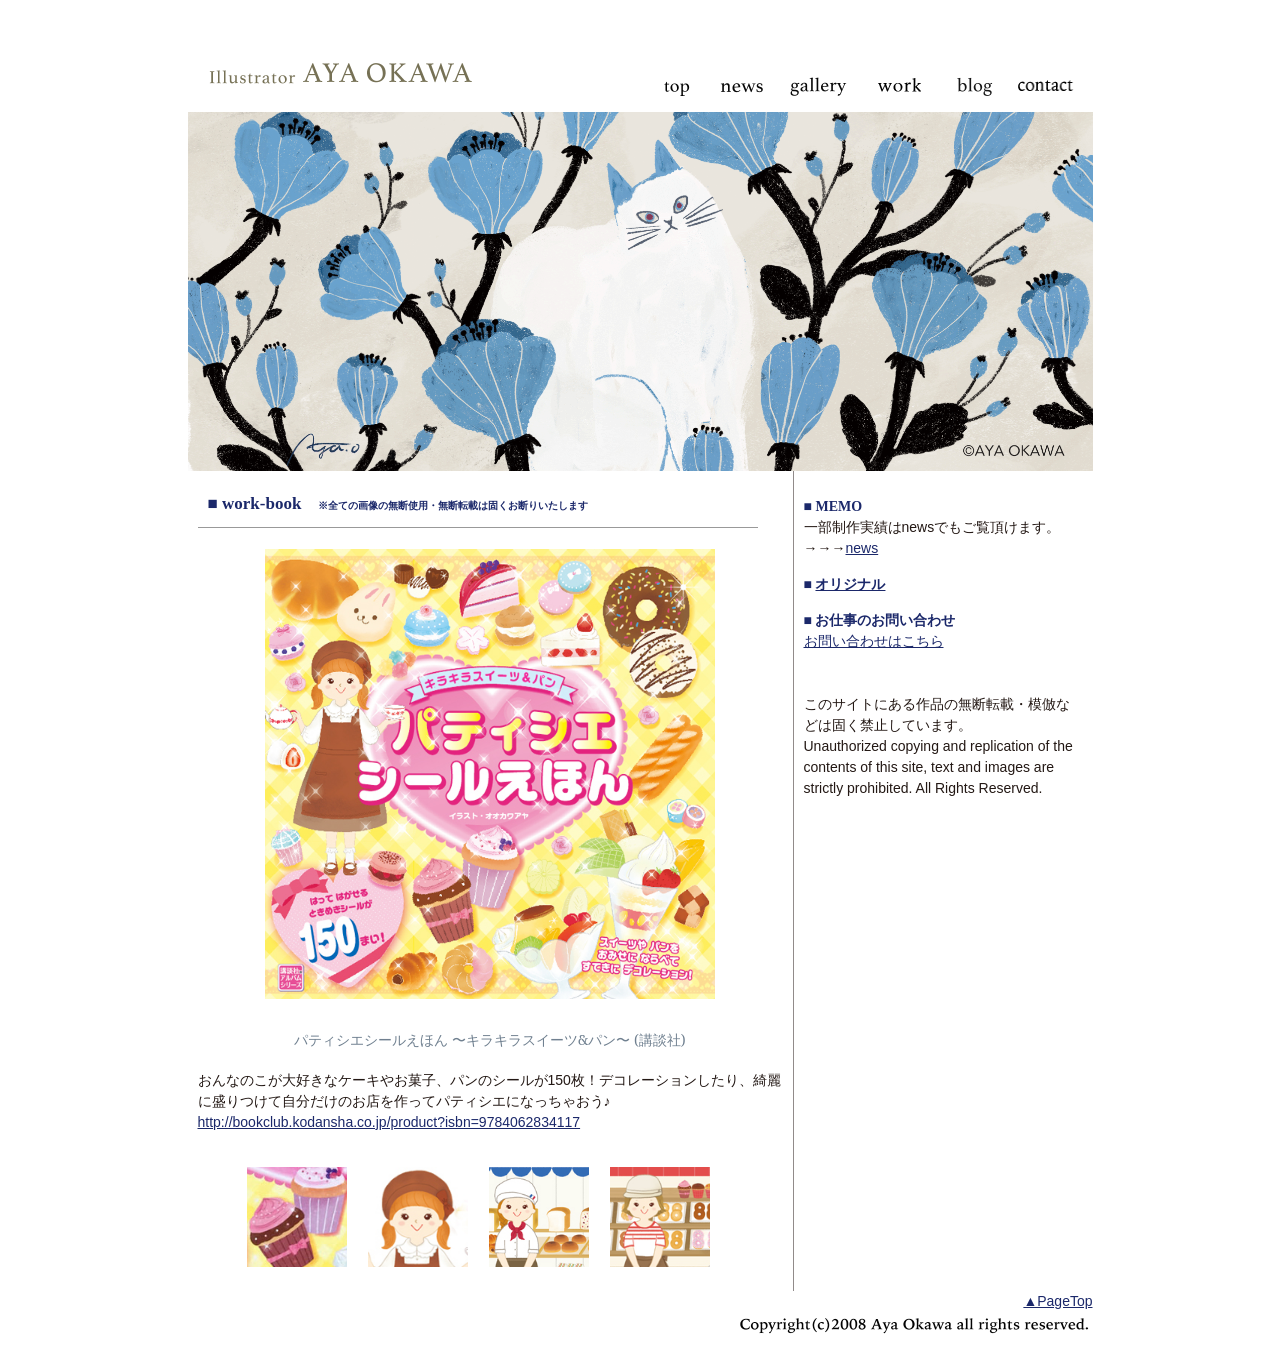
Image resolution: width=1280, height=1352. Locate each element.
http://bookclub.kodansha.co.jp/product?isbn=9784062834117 (389, 1122)
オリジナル (850, 584)
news (862, 548)
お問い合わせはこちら (874, 641)
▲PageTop (1057, 1301)
